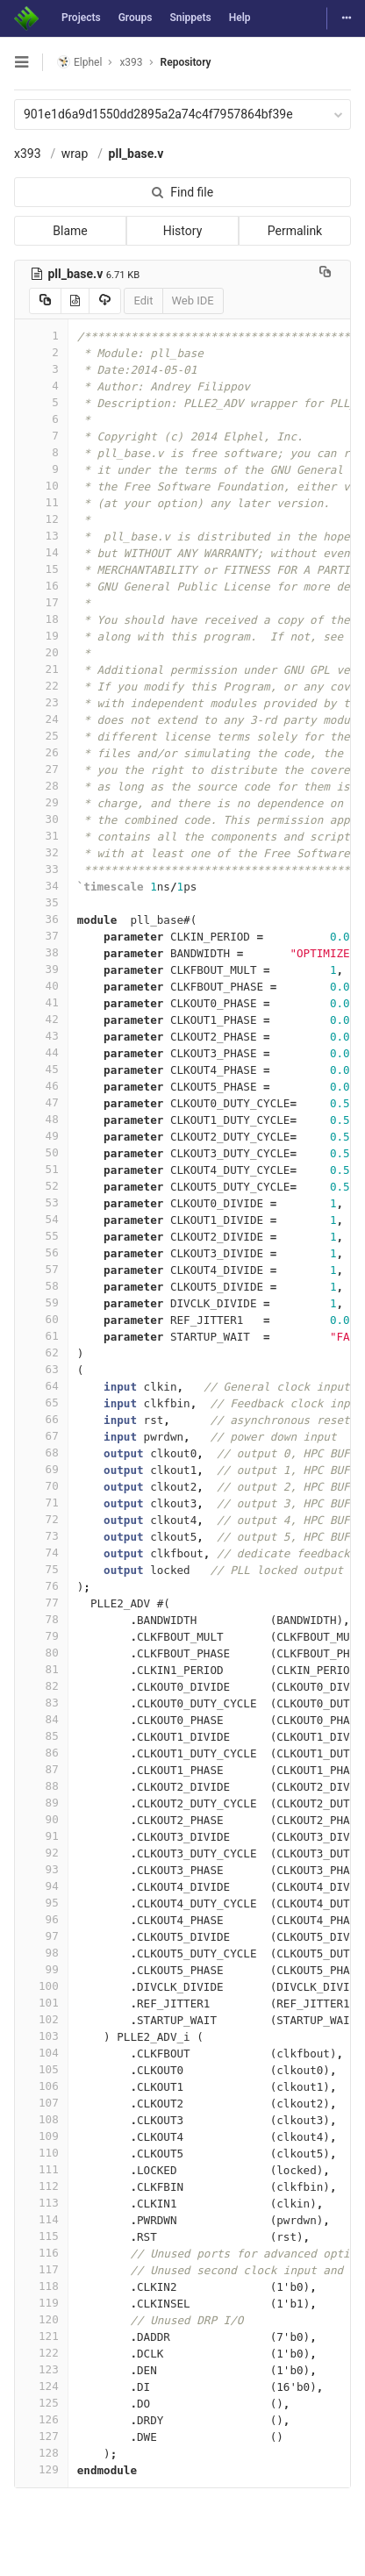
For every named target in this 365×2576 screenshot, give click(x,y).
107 (41, 2102)
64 (41, 1385)
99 (41, 1969)
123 (41, 2369)
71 (41, 1502)
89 (41, 1802)
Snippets (190, 17)
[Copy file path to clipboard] (325, 274)
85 (41, 1735)
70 (41, 1485)
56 (41, 1252)
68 (41, 1452)
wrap (74, 154)
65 (41, 1402)
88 (41, 1785)
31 (41, 835)
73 (41, 1535)
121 (41, 2336)
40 (41, 985)
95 (41, 1902)
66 (41, 1419)
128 (41, 2452)
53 (41, 1202)
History (183, 231)
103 (41, 2036)
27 (41, 769)
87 (41, 1769)
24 (41, 719)
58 (41, 1285)
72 (41, 1519)
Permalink (295, 231)
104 (41, 2052)
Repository (186, 62)
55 (41, 1235)
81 (41, 1669)
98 (41, 1952)
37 (41, 935)
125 (41, 2402)
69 (41, 1469)
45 (41, 1069)
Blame (70, 231)
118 (41, 2286)
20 (41, 652)
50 (41, 1152)
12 (41, 519)
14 (41, 552)
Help (240, 17)
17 (41, 602)
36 (41, 919)
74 (41, 1552)
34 (41, 885)
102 (41, 2019)
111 (41, 2169)
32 (41, 852)
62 (41, 1352)
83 (41, 1702)
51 (41, 1169)
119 (41, 2302)
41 (41, 1002)
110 (41, 2152)
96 (41, 1919)
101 (41, 2002)
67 (41, 1435)
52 (41, 1185)
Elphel (79, 61)
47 (41, 1102)
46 (41, 1085)
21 (41, 669)
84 (41, 1719)
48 (41, 1119)
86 (41, 1752)
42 (41, 1019)
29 (41, 802)
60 (41, 1319)
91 (41, 1836)
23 (41, 702)
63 (41, 1369)
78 (41, 1619)
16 (41, 585)
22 (41, 685)
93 (41, 1869)
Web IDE (193, 300)
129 (41, 2469)
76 (41, 1585)
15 (41, 569)
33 (41, 869)
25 (41, 735)
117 (41, 2269)
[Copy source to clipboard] (45, 301)
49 (41, 1135)
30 (41, 819)
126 (41, 2419)
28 (41, 785)
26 (41, 752)
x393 (27, 154)
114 (41, 2219)
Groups (135, 17)
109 (41, 2136)
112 (41, 2186)
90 (41, 1819)
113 (41, 2202)
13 (41, 535)
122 (41, 2352)
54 (41, 1219)
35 (41, 902)
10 (41, 485)
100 (41, 1986)
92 (41, 1852)
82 (41, 1685)
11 (41, 502)
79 (41, 1635)
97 (41, 1936)
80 (41, 1652)
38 (41, 952)
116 (41, 2252)
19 (41, 635)
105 (41, 2069)
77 (41, 1602)
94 (41, 1886)
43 (41, 1035)
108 (41, 2119)
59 (41, 1302)
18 (41, 619)
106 (41, 2086)
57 (41, 1269)
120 (41, 2319)
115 (41, 2236)
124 (41, 2386)
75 (41, 1569)
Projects (81, 17)
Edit (143, 300)
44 (41, 1052)
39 (41, 969)
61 (41, 1335)
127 (41, 2436)
